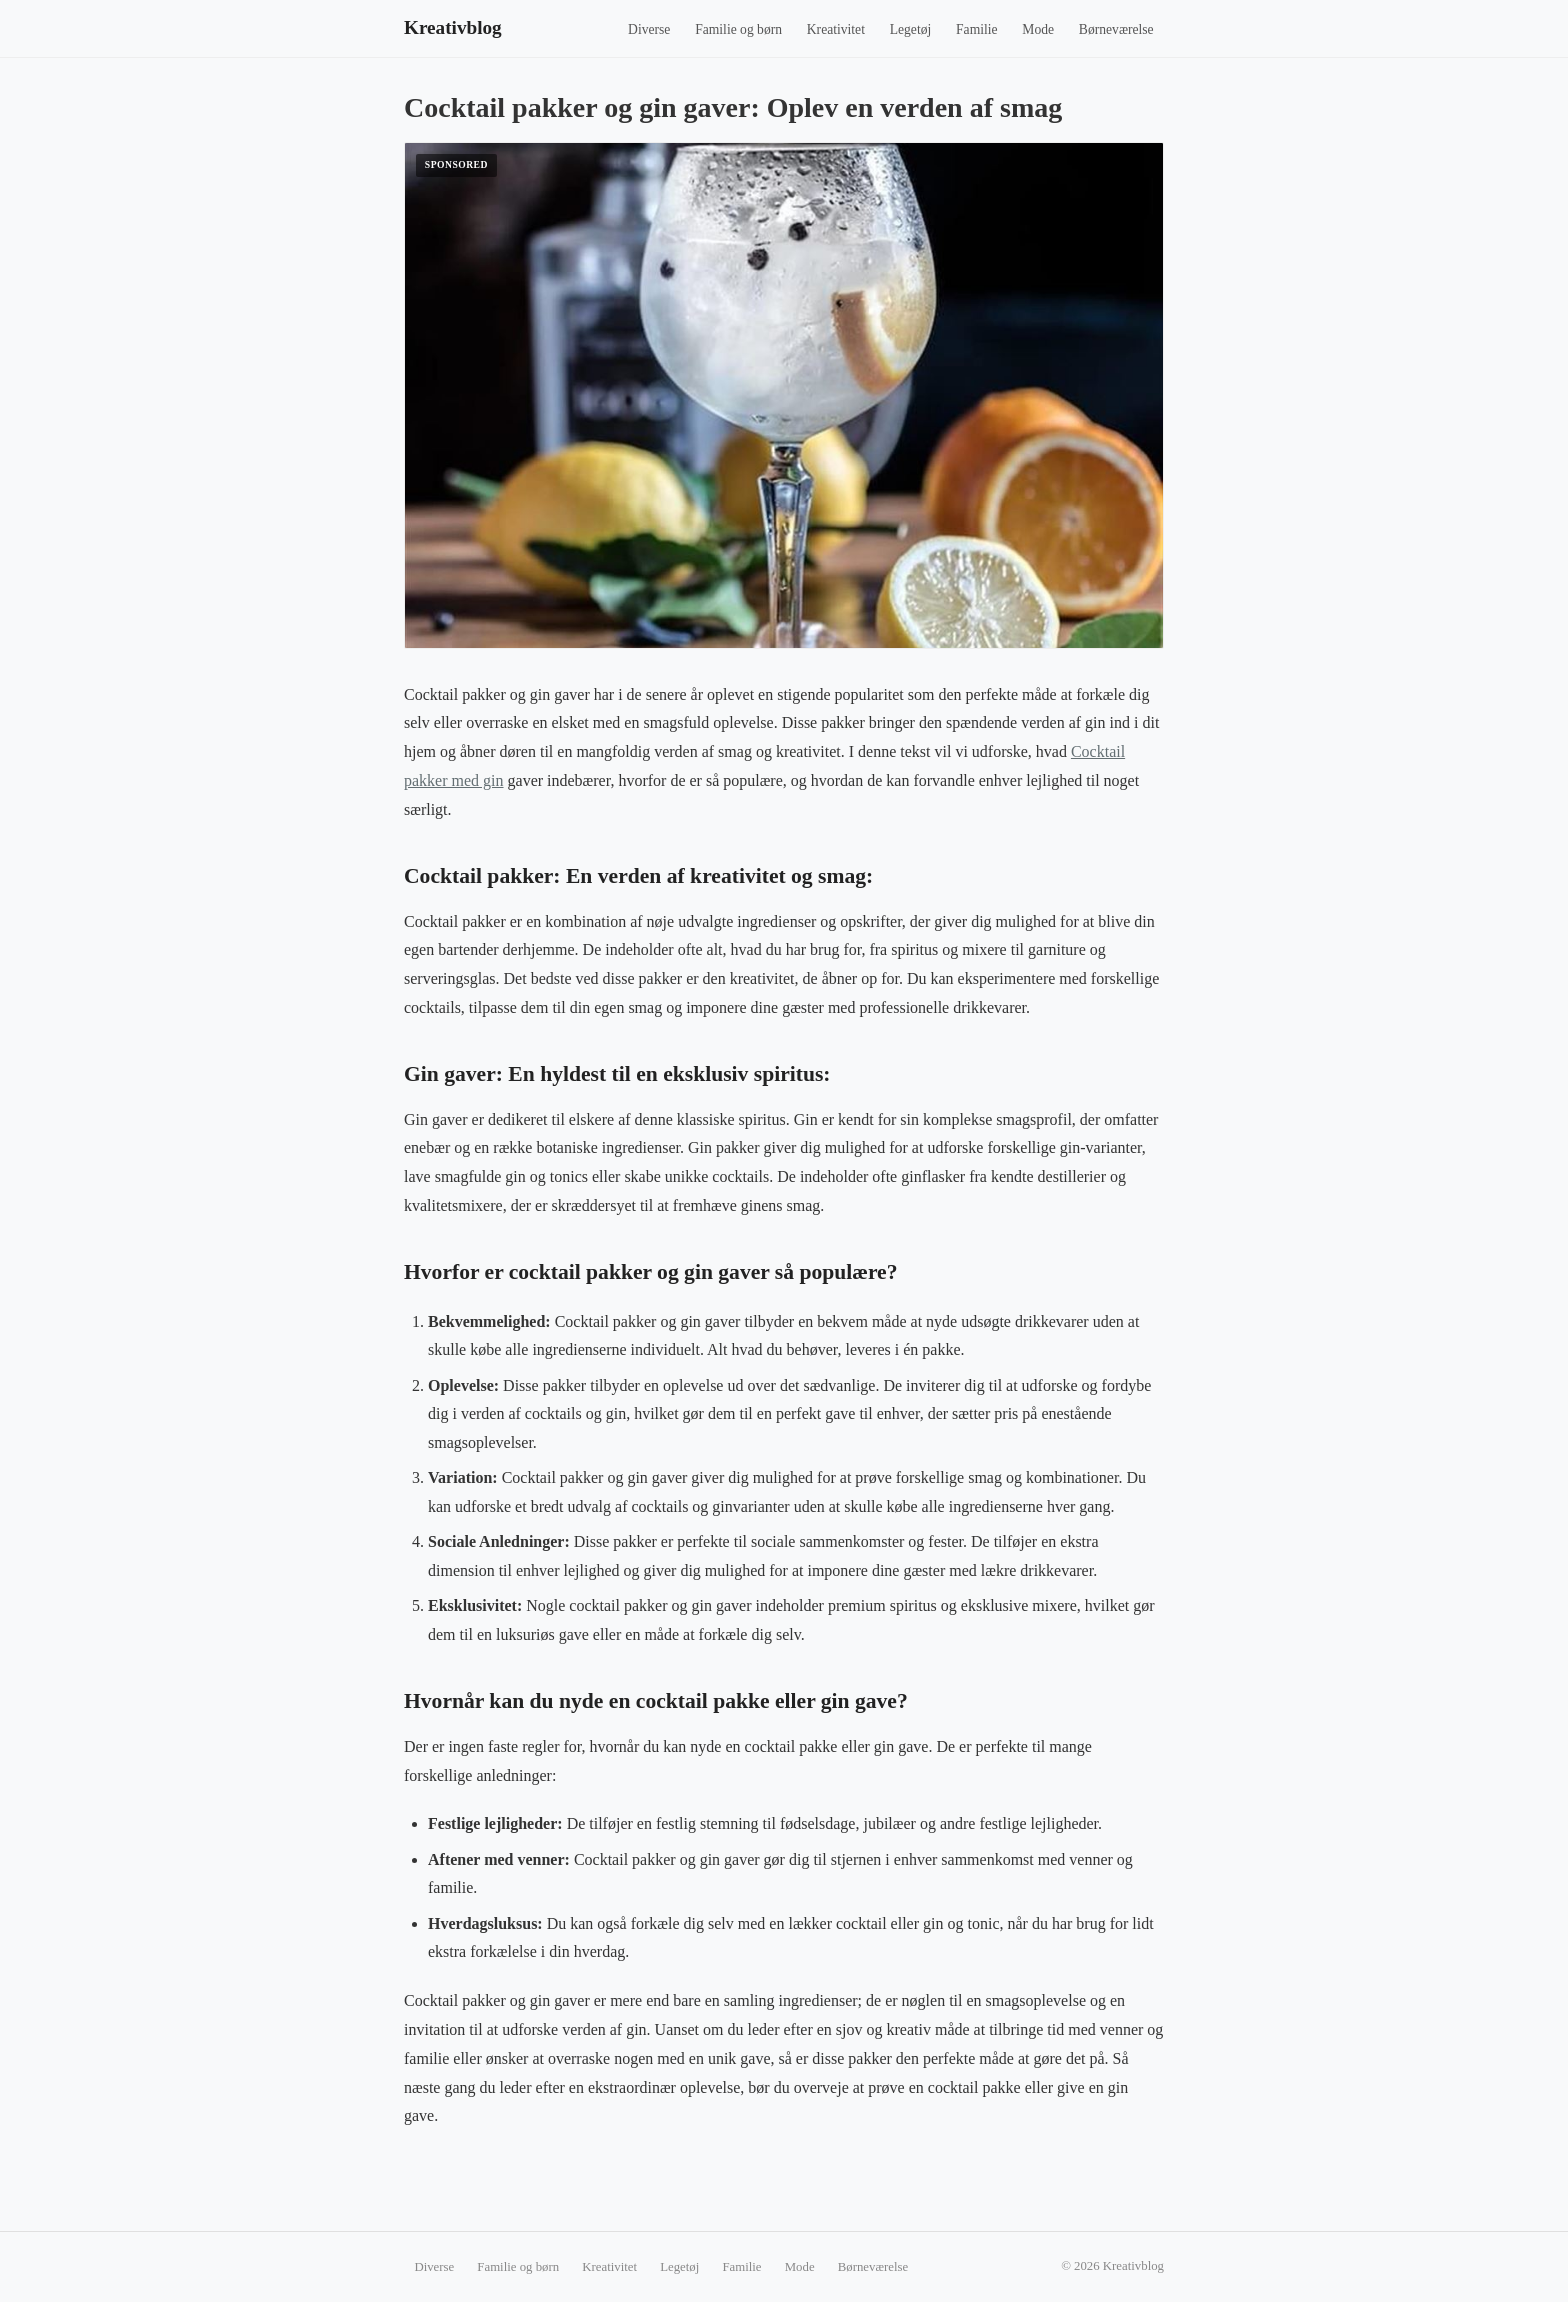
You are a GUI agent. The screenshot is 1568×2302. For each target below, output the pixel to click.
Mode (1038, 29)
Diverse (649, 29)
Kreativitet (836, 29)
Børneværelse (1116, 29)
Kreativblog (453, 27)
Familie (977, 29)
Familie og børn (738, 29)
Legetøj (911, 29)
